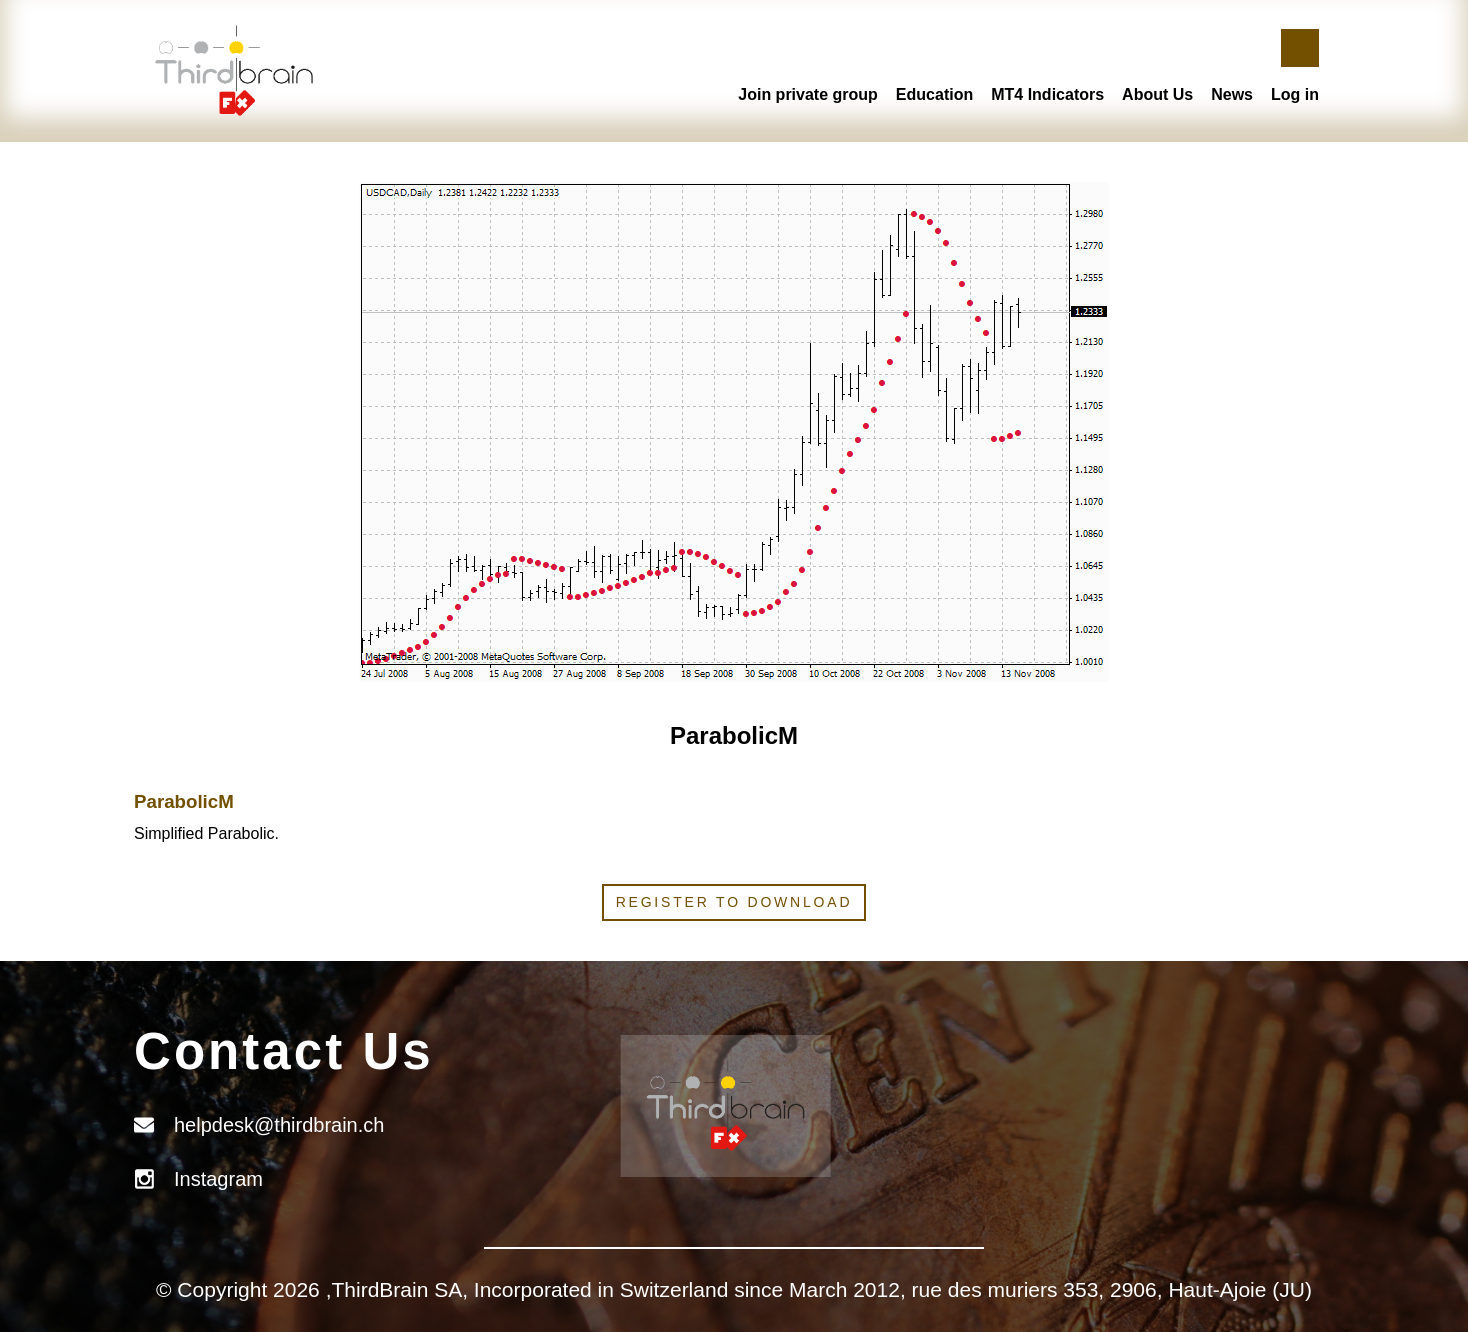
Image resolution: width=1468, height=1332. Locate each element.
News (1232, 94)
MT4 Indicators (1047, 94)
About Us (1157, 94)
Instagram (218, 1179)
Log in (1295, 94)
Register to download (734, 902)
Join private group (808, 94)
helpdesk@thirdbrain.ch (279, 1125)
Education (934, 94)
